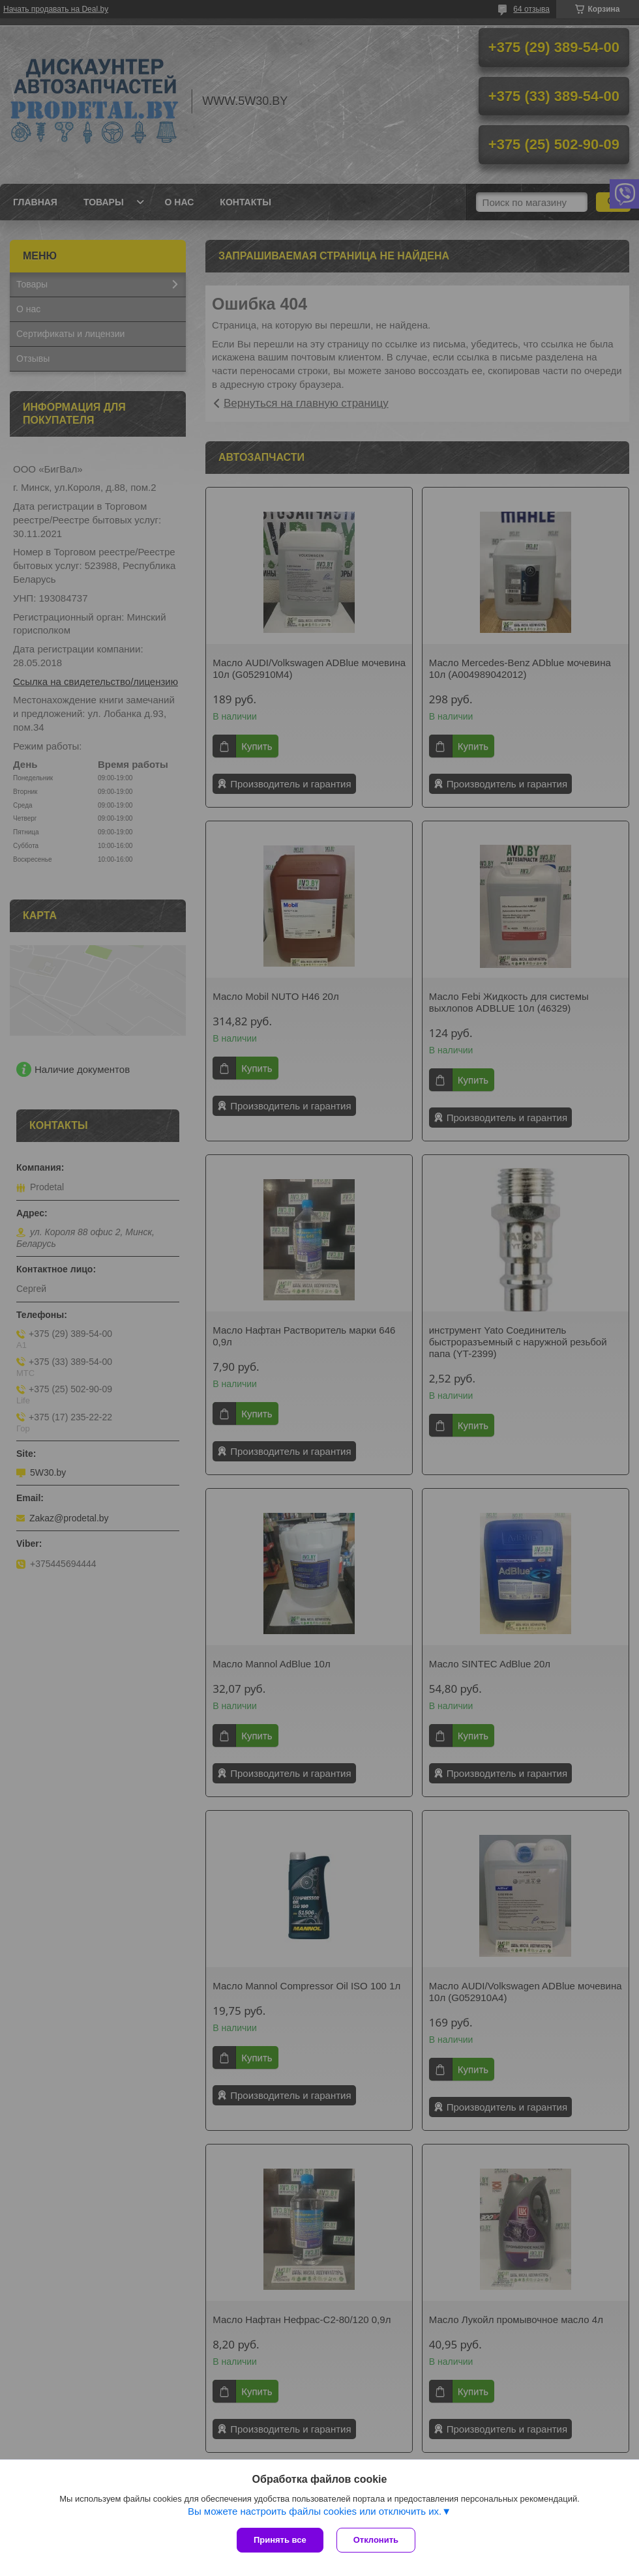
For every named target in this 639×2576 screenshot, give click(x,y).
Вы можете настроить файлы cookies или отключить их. (314, 2511)
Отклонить (375, 2540)
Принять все (280, 2540)
